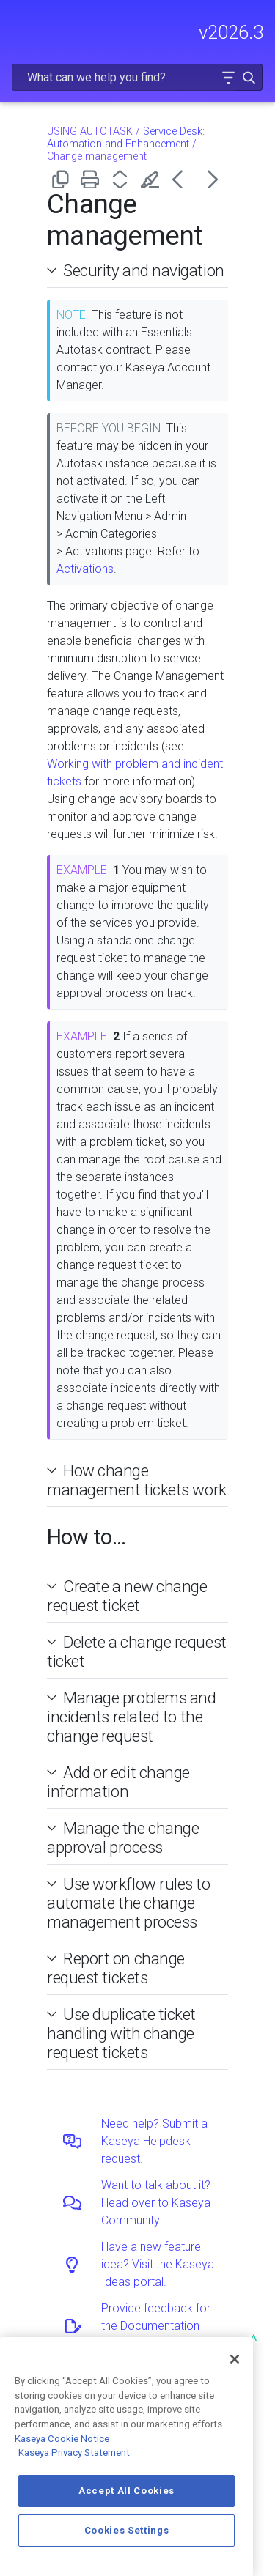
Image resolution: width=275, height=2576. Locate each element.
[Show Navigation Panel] (19, 25)
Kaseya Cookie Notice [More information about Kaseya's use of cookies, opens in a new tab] (62, 2438)
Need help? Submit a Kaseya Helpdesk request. (154, 2141)
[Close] (235, 2359)
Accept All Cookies (126, 2490)
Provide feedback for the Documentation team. (155, 2325)
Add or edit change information (118, 1782)
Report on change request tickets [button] (116, 1968)
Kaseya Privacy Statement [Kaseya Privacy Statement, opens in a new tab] (74, 2452)
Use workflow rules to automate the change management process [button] (128, 1902)
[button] (228, 77)
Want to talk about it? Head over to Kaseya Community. (155, 2202)
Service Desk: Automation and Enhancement (126, 137)
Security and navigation (143, 270)
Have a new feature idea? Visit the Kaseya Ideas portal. (157, 2264)
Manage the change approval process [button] (123, 1837)
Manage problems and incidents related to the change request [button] (131, 1716)
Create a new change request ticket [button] (127, 1596)
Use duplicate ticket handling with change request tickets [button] (121, 2033)
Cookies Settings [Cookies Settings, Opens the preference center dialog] (126, 2530)
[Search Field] (137, 77)
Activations (85, 569)
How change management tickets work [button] (137, 1480)
